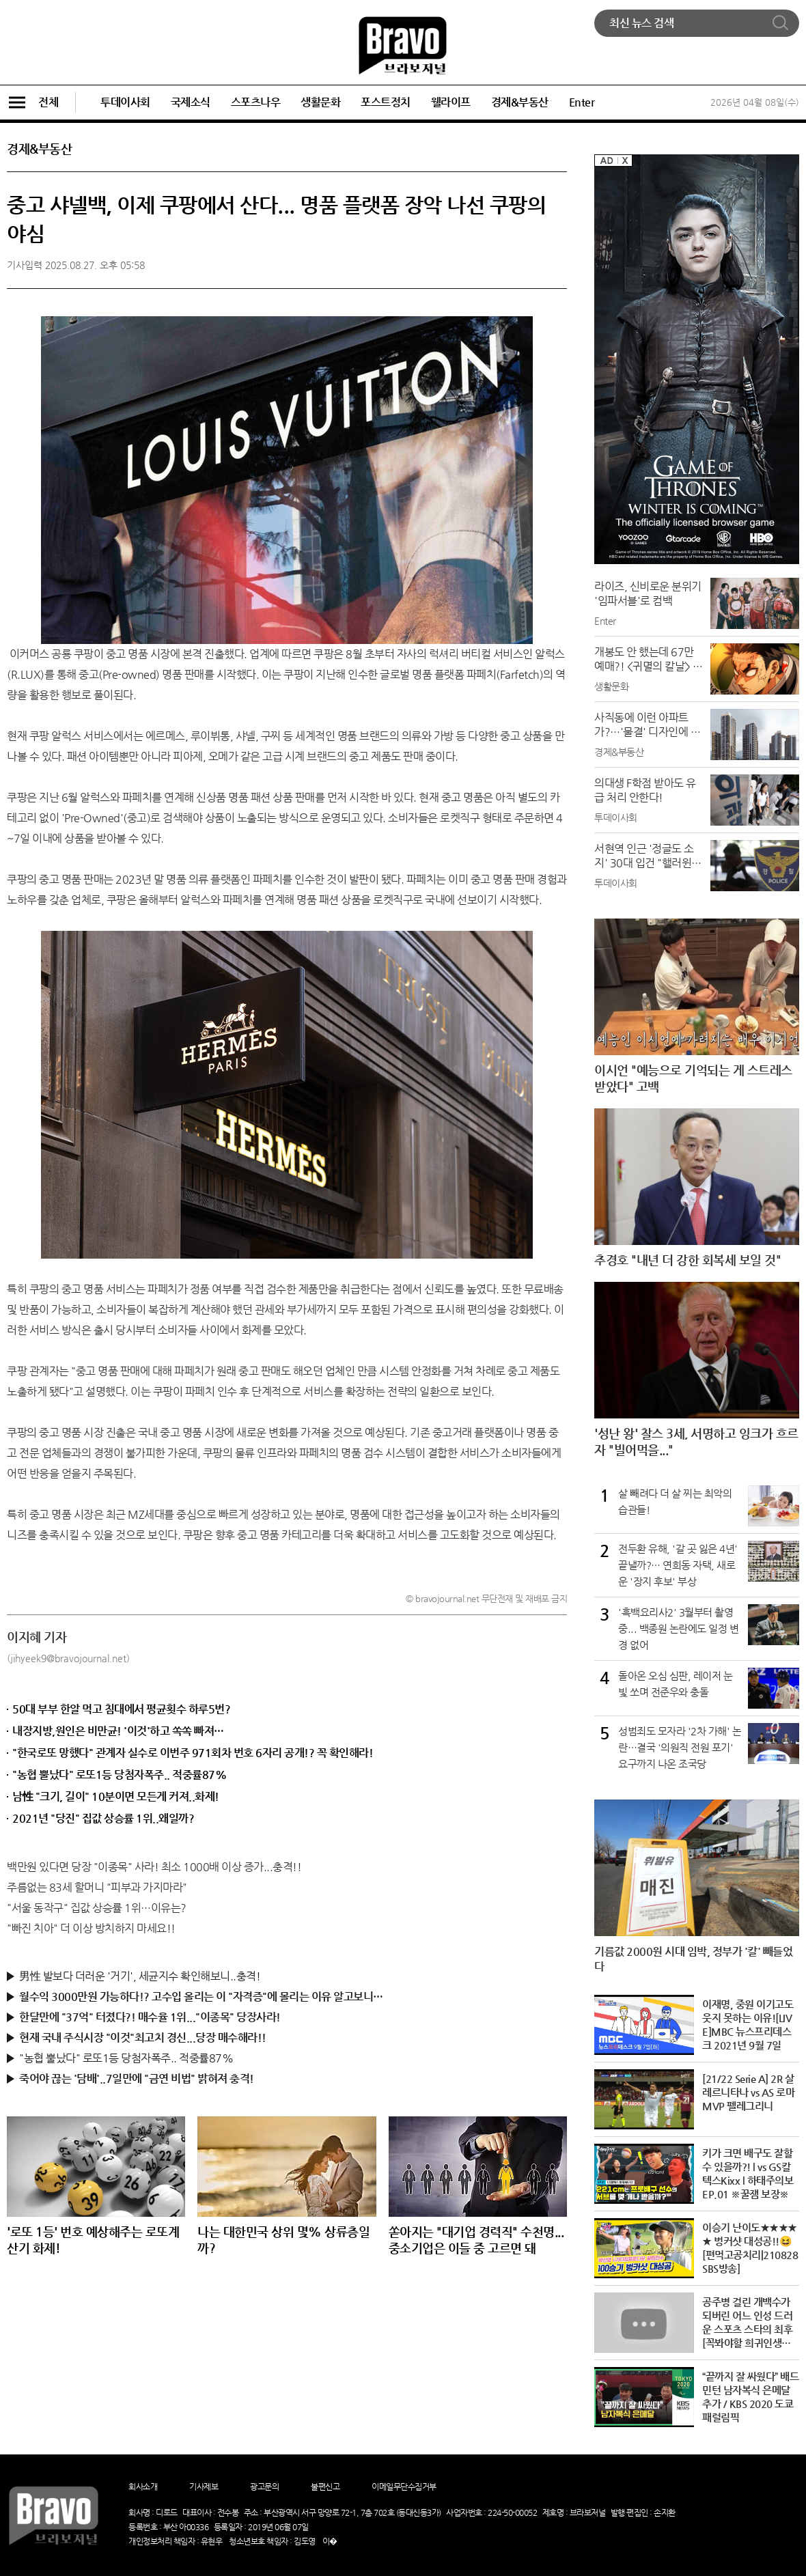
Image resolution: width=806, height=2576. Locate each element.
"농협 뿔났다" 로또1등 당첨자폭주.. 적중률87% (119, 1774)
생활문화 (320, 102)
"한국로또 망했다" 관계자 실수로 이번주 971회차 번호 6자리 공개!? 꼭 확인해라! (192, 1752)
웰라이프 (451, 102)
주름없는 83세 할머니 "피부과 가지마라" (97, 1887)
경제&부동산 (519, 102)
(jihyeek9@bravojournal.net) (68, 1658)
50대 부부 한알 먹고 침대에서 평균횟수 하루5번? (121, 1709)
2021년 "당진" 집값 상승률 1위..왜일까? (103, 1818)
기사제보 (203, 2486)
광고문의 (264, 2486)
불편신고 (325, 2486)
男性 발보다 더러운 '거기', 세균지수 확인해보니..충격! (139, 1976)
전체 (32, 102)
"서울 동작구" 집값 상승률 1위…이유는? (96, 1907)
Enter (582, 102)
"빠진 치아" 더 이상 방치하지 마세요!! (91, 1928)
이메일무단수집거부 (404, 2486)
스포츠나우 (256, 102)
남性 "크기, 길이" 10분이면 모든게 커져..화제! (115, 1796)
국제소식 (190, 102)
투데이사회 (125, 102)
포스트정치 (386, 102)
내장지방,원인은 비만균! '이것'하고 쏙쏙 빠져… (118, 1730)
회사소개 (142, 2486)
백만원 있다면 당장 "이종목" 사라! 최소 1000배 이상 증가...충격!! (154, 1866)
